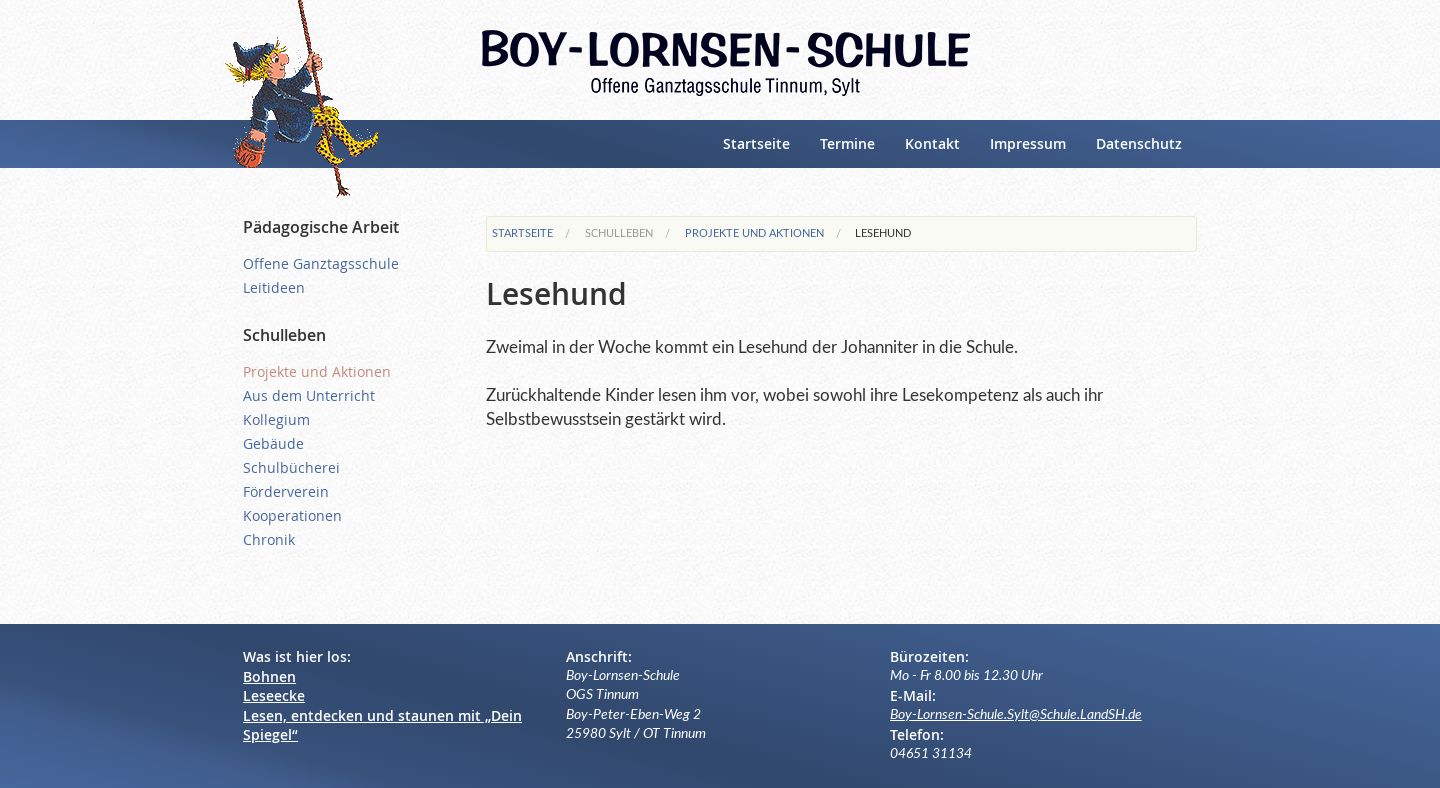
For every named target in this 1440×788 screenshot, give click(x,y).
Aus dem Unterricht (309, 395)
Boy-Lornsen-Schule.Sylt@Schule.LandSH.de (1016, 715)
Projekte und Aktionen (754, 233)
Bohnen (269, 676)
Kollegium (276, 419)
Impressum (1028, 144)
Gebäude (273, 443)
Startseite (756, 144)
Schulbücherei (291, 467)
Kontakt (932, 144)
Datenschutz (1139, 144)
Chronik (269, 539)
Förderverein (286, 491)
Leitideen (274, 287)
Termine (847, 144)
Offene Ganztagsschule (321, 263)
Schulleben (619, 233)
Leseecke (274, 695)
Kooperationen (292, 515)
